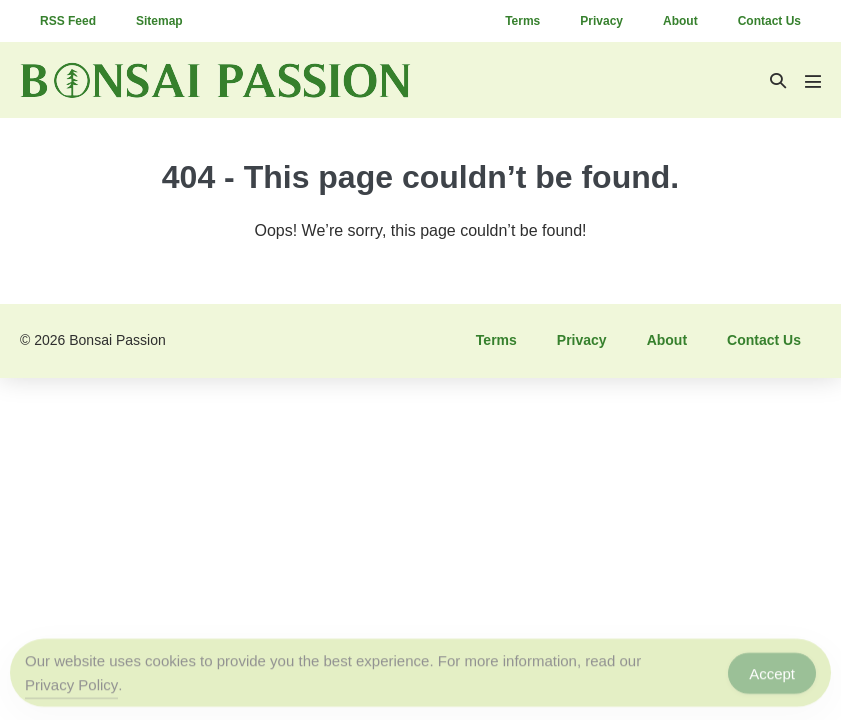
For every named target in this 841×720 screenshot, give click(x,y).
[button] (778, 80)
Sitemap (159, 21)
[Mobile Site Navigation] (813, 81)
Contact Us (769, 21)
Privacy (601, 21)
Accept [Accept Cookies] (772, 675)
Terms (522, 21)
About (680, 21)
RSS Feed (68, 21)
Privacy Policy (71, 687)
